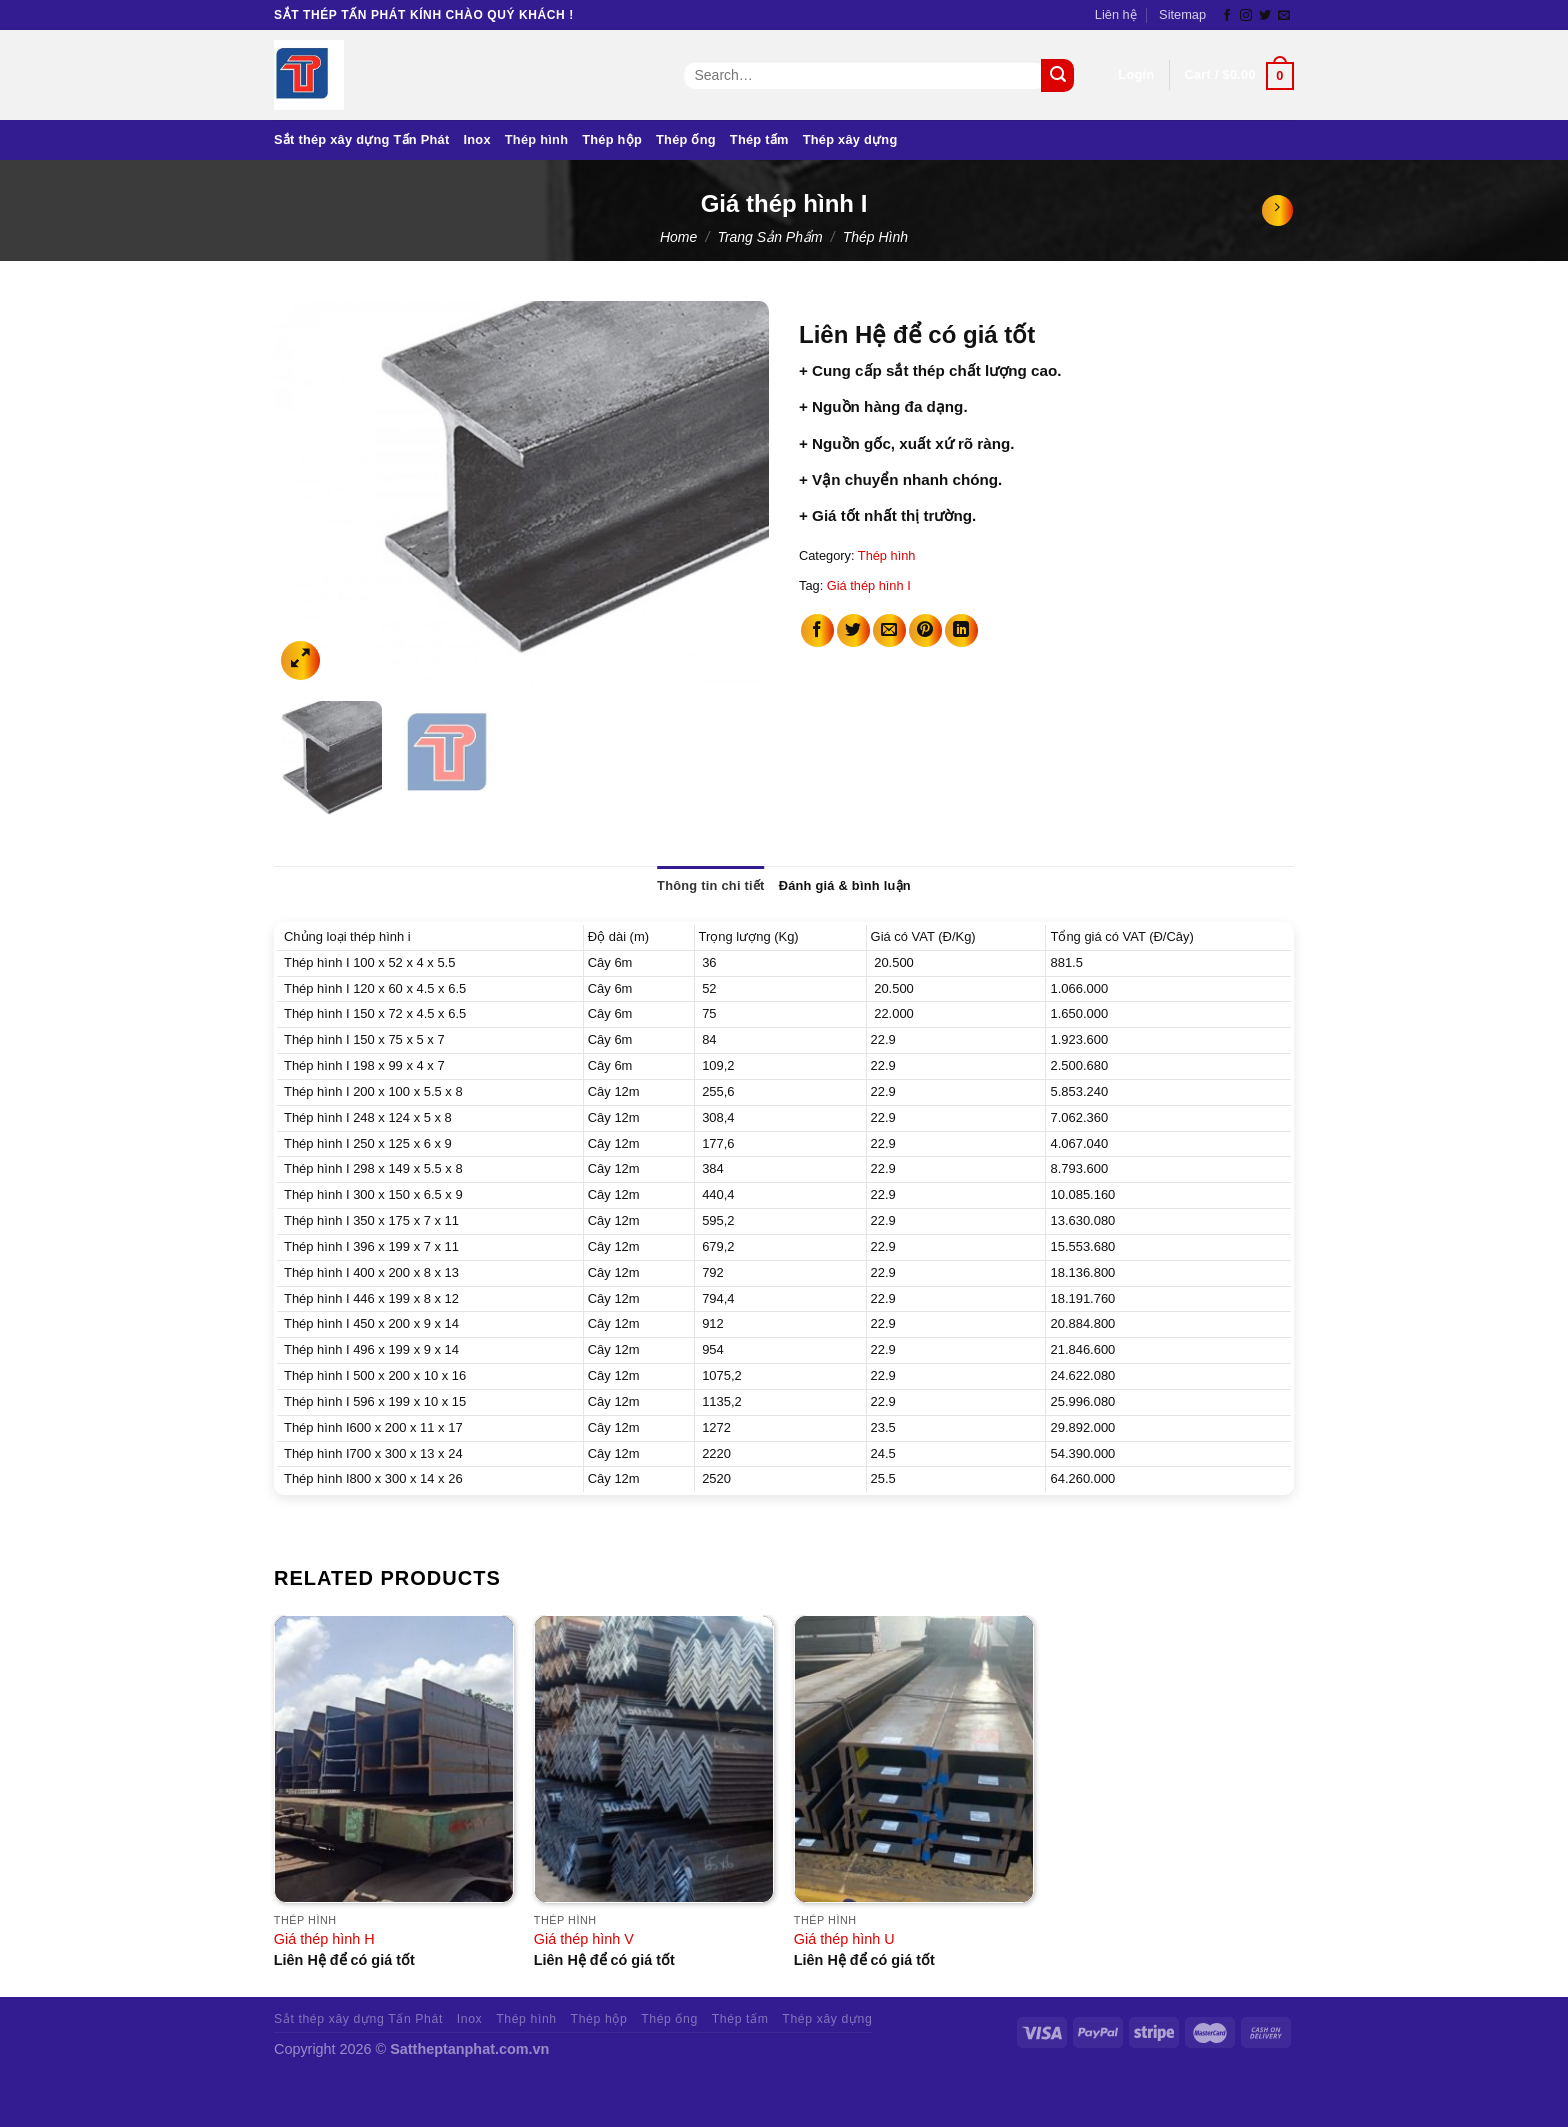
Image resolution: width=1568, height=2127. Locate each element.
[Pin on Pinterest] (925, 630)
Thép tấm (759, 139)
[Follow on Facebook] (1227, 16)
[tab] (711, 886)
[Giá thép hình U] (914, 1759)
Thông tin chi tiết (711, 885)
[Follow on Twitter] (1265, 16)
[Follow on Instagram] (1246, 16)
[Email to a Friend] (889, 630)
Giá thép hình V (584, 1939)
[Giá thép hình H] (394, 1759)
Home (678, 237)
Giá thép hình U (844, 1939)
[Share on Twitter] (853, 630)
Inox (476, 139)
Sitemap (1182, 14)
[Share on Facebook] (817, 630)
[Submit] (1057, 76)
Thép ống (686, 139)
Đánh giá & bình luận (845, 885)
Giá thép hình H (324, 1939)
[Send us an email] (1284, 16)
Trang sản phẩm (769, 237)
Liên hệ (1116, 14)
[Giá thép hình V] (654, 1759)
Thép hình (536, 139)
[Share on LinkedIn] (961, 630)
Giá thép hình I (869, 585)
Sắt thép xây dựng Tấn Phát (361, 139)
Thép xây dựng (850, 139)
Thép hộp (612, 139)
